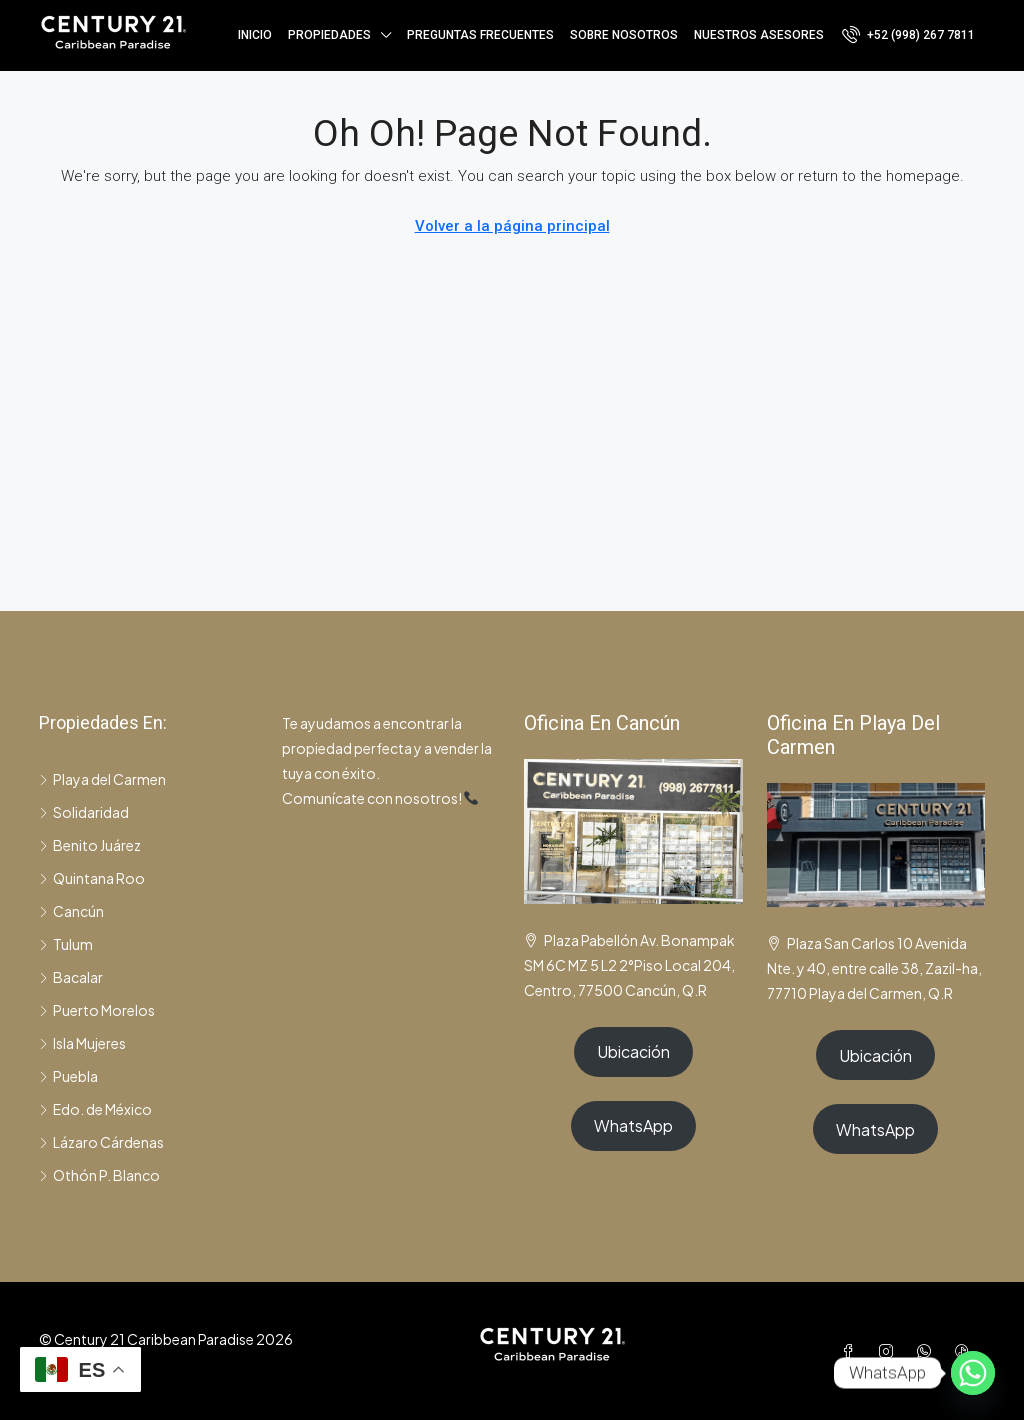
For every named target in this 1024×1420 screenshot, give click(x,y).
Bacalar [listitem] (71, 977)
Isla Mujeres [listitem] (82, 1043)
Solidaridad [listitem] (84, 812)
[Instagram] (890, 1351)
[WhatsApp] (928, 1351)
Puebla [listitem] (68, 1076)
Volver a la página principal (512, 226)
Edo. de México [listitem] (95, 1109)
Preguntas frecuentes (480, 35)
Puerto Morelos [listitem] (97, 1010)
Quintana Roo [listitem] (92, 878)
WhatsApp (633, 1125)
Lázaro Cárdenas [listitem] (101, 1142)
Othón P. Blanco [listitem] (99, 1175)
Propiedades (329, 35)
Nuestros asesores (759, 35)
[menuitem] (908, 35)
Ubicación (633, 1051)
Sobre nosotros (624, 35)
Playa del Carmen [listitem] (102, 779)
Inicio (255, 35)
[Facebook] (852, 1351)
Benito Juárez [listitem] (90, 845)
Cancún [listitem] (71, 911)
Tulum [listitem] (66, 944)
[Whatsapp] (973, 1373)
